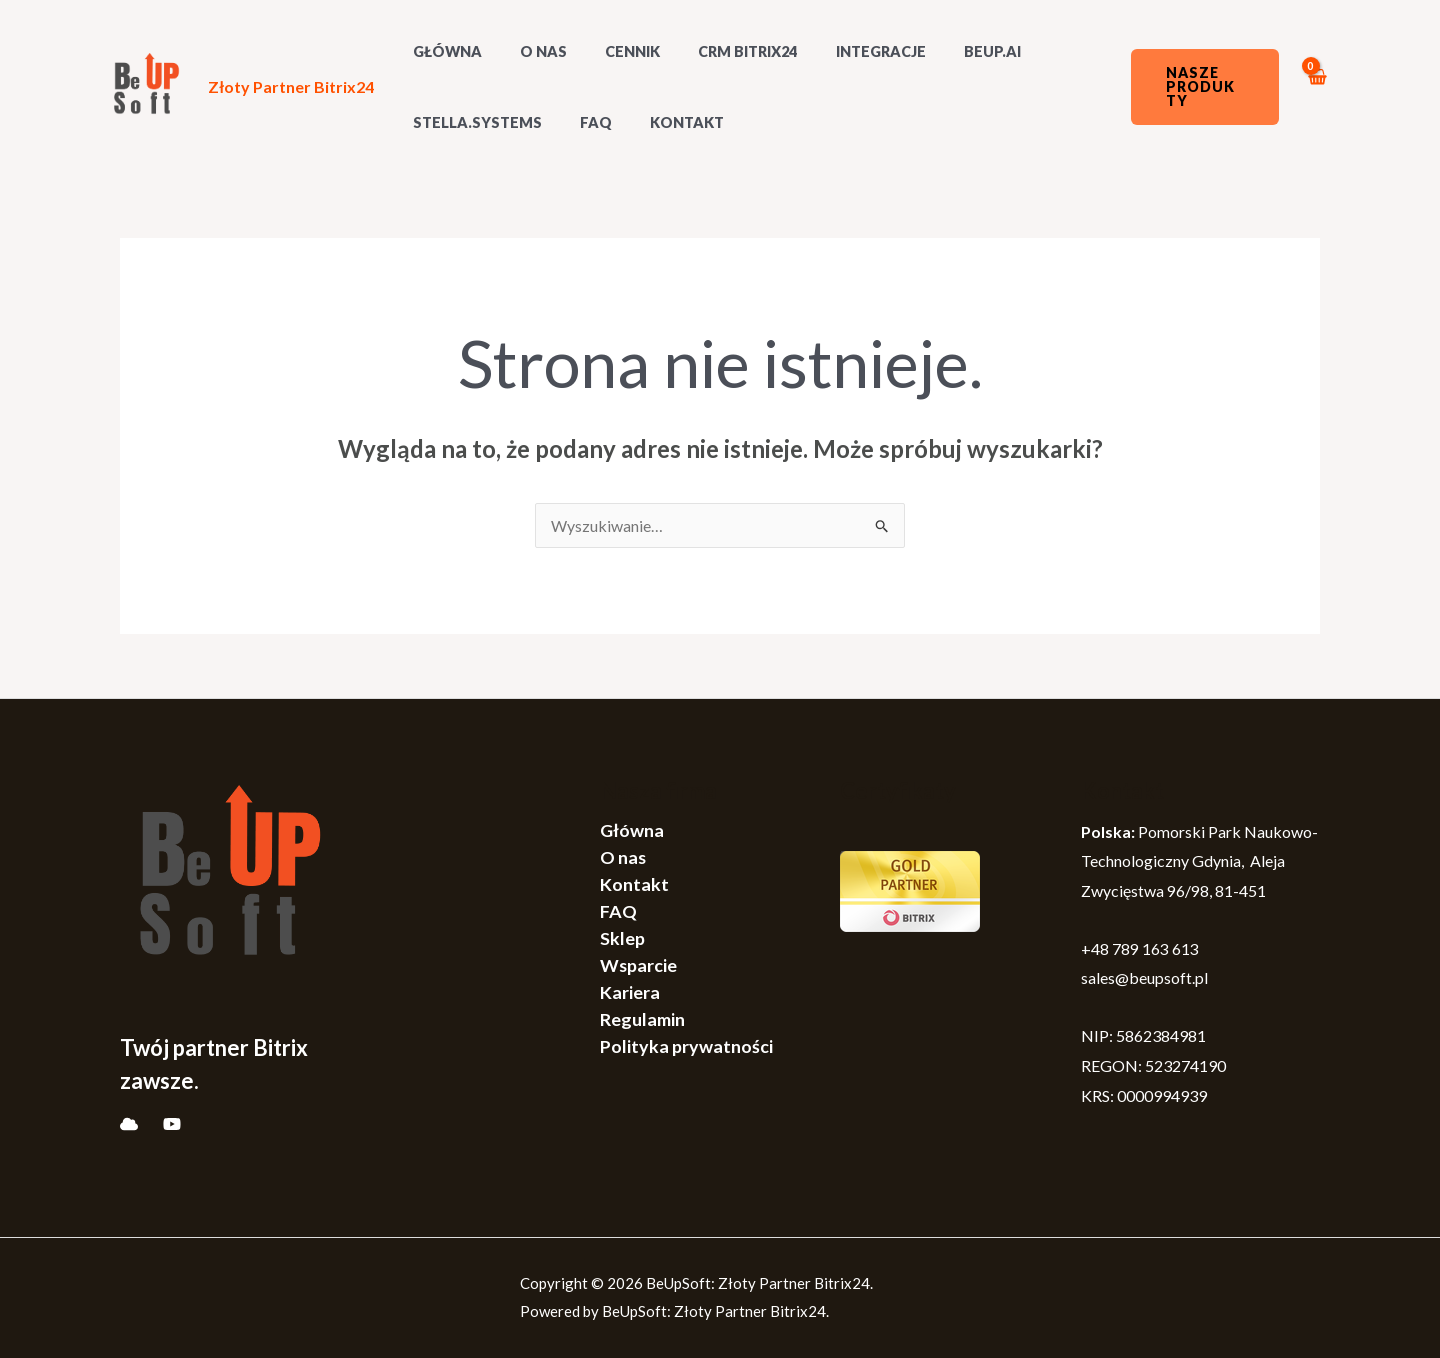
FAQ (582, 122)
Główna (632, 830)
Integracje (839, 51)
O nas (529, 51)
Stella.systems (472, 122)
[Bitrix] (129, 1124)
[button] (1199, 87)
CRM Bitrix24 (715, 51)
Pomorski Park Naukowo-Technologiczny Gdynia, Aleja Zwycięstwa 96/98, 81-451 (1199, 861)
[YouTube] (172, 1124)
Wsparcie (639, 965)
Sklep (622, 938)
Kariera (630, 992)
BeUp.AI (940, 51)
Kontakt (664, 122)
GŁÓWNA (442, 51)
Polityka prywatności (686, 1046)
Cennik (609, 51)
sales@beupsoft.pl (1144, 977)
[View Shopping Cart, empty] (1316, 87)
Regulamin (642, 1019)
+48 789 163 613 (1140, 948)
